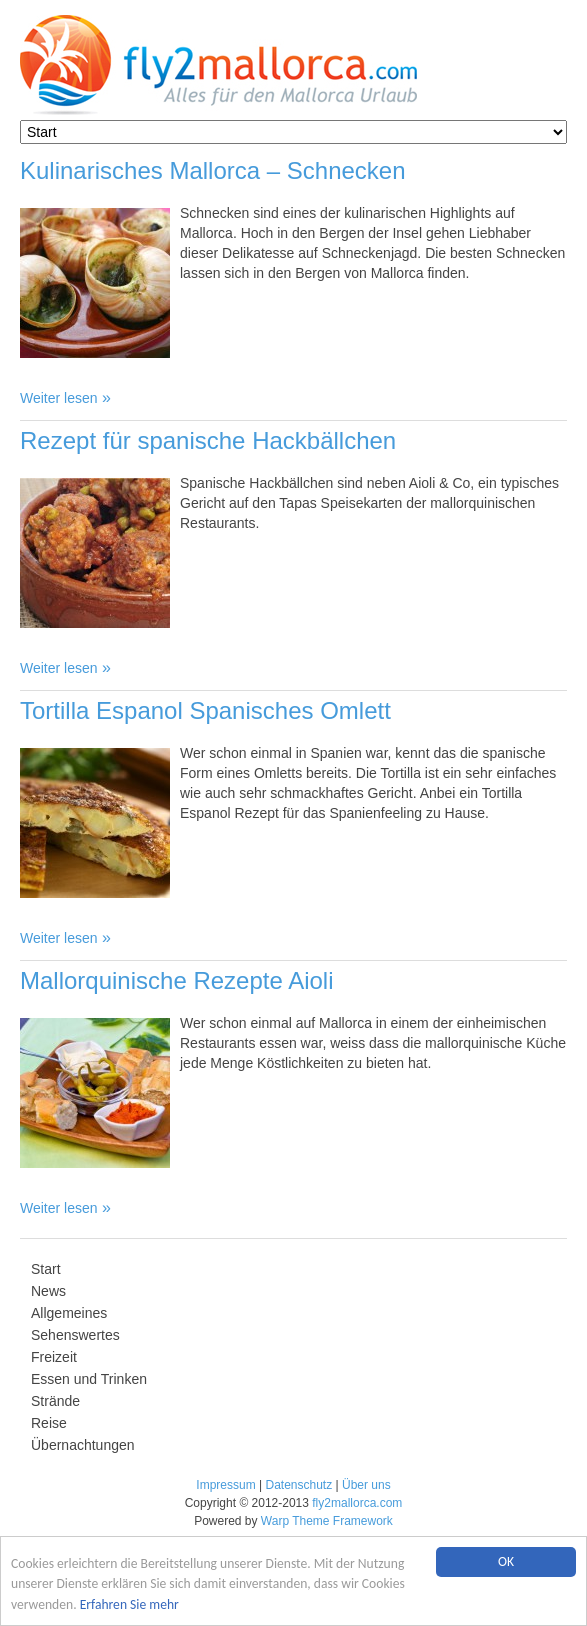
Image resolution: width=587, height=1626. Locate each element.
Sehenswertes (75, 1335)
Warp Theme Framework (327, 1521)
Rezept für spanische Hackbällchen (208, 440)
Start (46, 1269)
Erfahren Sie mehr (129, 1604)
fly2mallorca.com (357, 1503)
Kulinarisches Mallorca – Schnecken (213, 170)
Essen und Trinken (89, 1379)
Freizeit (54, 1357)
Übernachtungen (83, 1445)
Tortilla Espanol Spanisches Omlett (205, 710)
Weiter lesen (59, 398)
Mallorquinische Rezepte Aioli (177, 980)
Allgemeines (69, 1313)
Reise (49, 1423)
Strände (55, 1401)
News (48, 1291)
